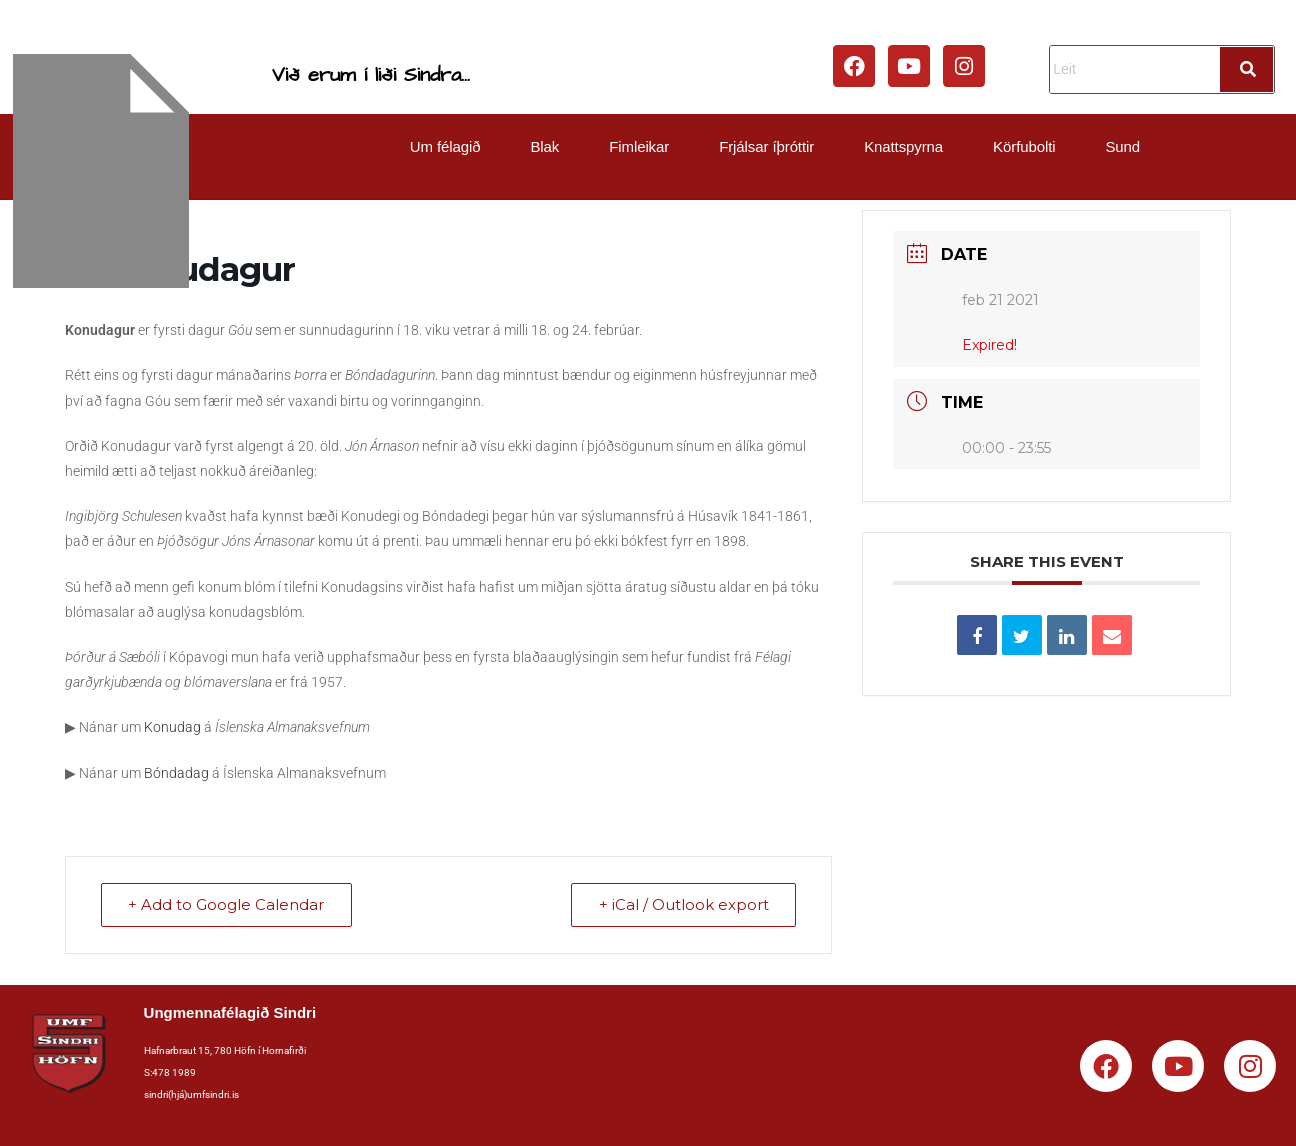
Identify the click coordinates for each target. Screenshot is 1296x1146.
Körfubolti (1024, 146)
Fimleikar (639, 146)
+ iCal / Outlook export (682, 905)
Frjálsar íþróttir (766, 146)
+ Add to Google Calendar (228, 905)
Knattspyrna (903, 146)
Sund (1122, 146)
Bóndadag (176, 773)
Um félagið (445, 146)
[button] (450, 146)
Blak (544, 146)
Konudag (172, 727)
